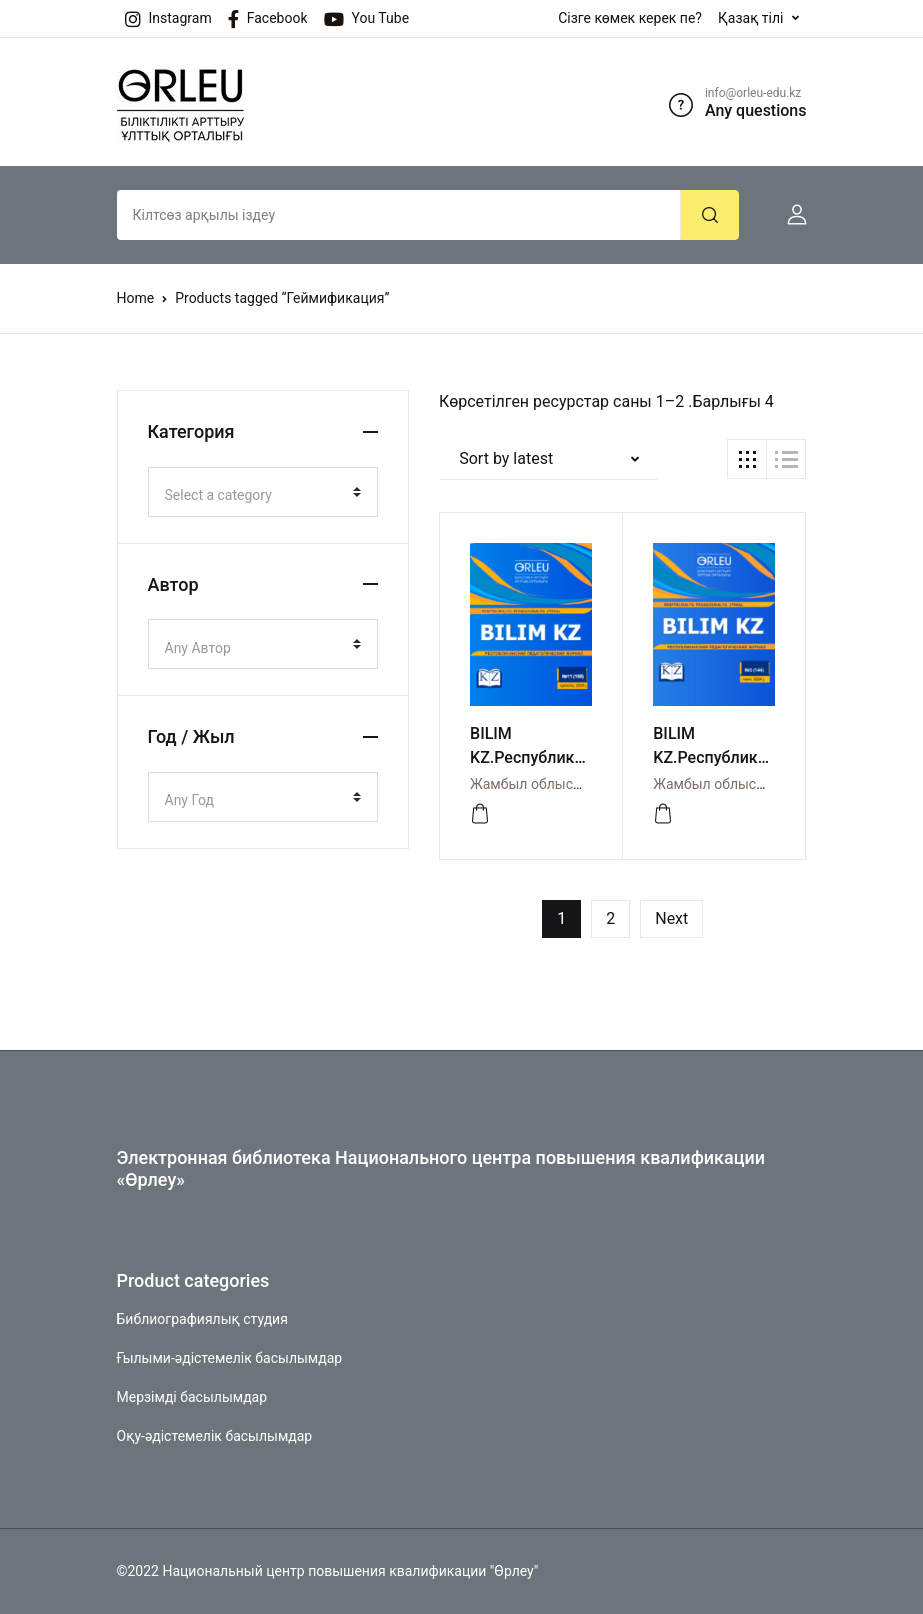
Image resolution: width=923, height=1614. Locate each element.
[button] (789, 215)
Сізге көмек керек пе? (630, 18)
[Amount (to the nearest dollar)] (399, 215)
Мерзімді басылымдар (192, 1397)
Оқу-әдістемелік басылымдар (215, 1436)
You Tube (367, 19)
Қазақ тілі (751, 18)
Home (136, 298)
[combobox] (263, 492)
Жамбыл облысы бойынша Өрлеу (581, 784)
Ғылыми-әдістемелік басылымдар (230, 1358)
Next (671, 918)
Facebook (268, 19)
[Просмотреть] (480, 814)
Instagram (168, 19)
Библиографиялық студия (202, 1319)
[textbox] (255, 495)
